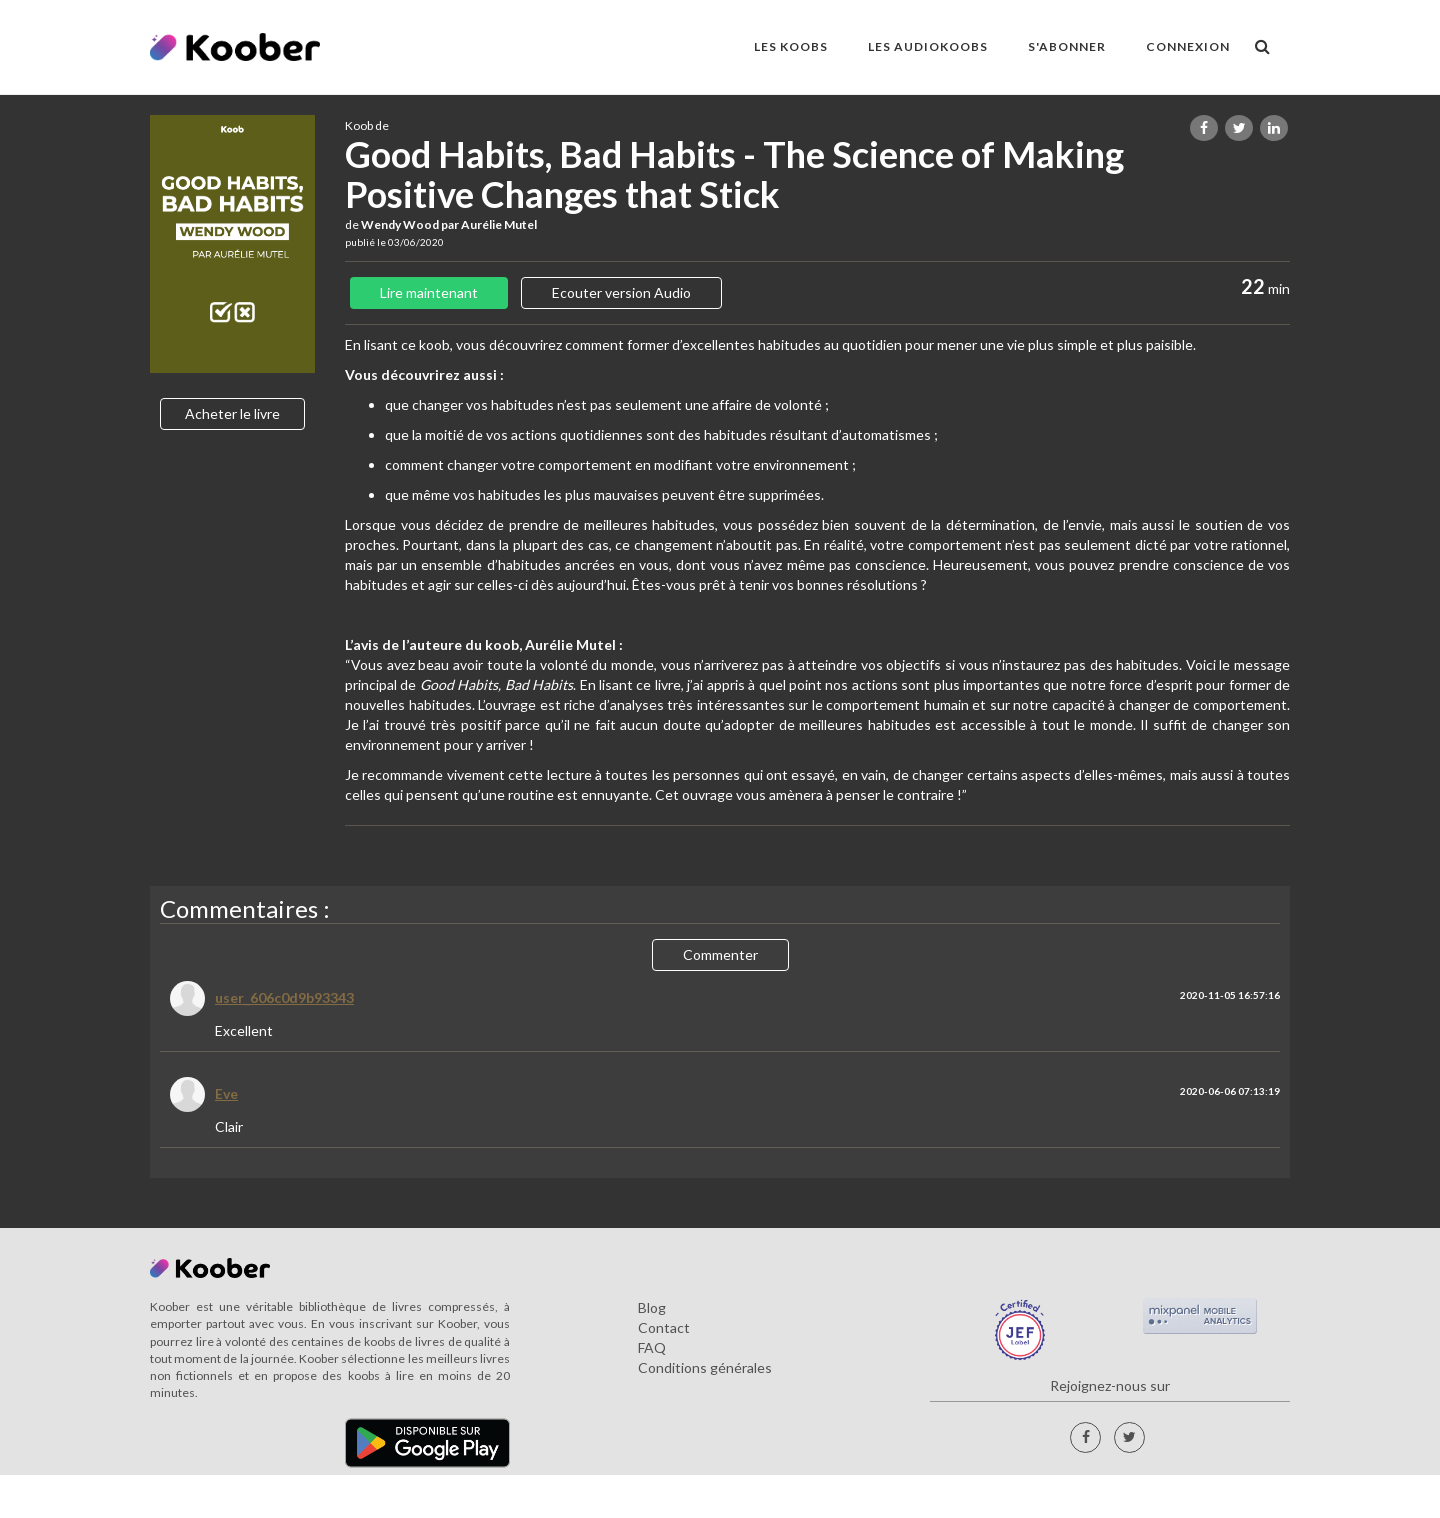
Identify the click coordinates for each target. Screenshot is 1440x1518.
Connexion (1188, 46)
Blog (652, 1307)
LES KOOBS (791, 46)
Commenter (720, 954)
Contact (664, 1327)
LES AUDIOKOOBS (928, 46)
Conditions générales (705, 1367)
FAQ (652, 1347)
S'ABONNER (1067, 46)
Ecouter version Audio (621, 292)
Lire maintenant (429, 292)
